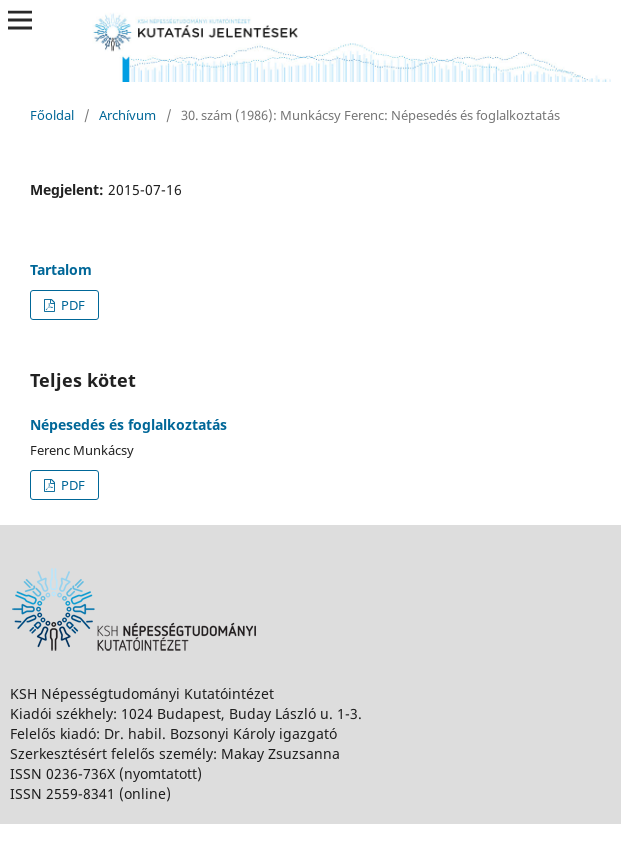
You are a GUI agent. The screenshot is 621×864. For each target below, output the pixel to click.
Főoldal (52, 115)
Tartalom (61, 269)
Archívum (127, 115)
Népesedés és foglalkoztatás (128, 424)
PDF (71, 305)
